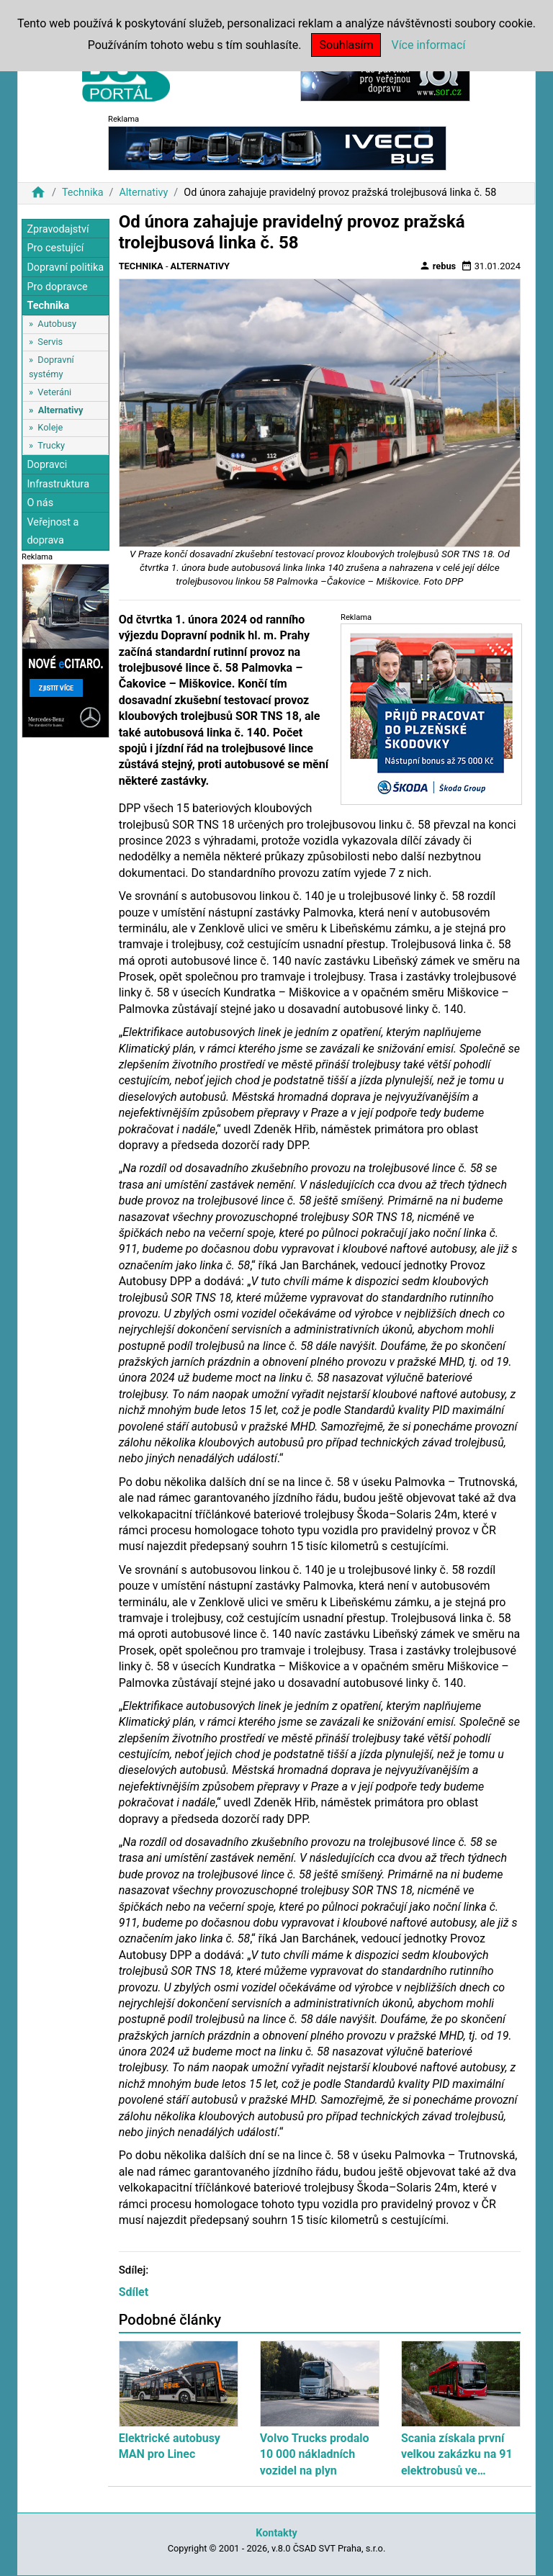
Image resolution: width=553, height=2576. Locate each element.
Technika (83, 192)
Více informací (428, 45)
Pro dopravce (57, 287)
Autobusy (56, 323)
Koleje (50, 427)
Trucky (51, 445)
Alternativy (143, 192)
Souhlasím (346, 45)
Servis (50, 341)
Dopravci (47, 465)
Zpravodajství (58, 229)
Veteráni (54, 392)
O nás (40, 503)
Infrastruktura (58, 484)
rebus (438, 265)
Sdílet (134, 2292)
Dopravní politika (65, 267)
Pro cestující (55, 248)
